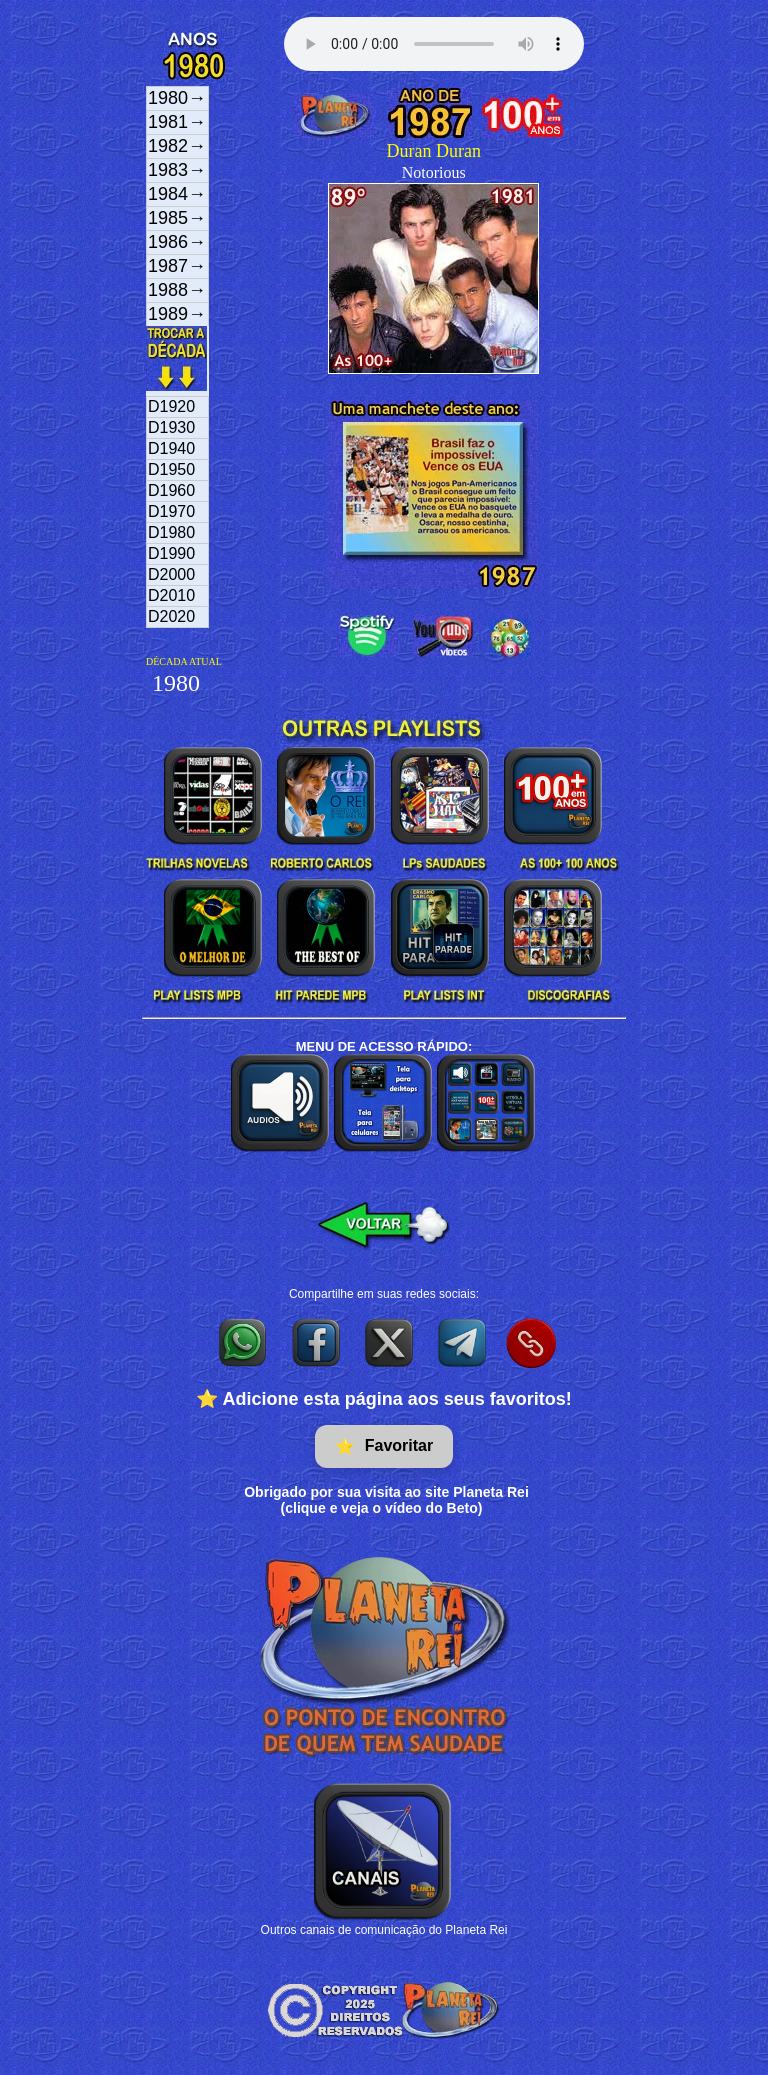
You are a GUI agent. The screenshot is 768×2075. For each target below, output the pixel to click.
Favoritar (384, 1446)
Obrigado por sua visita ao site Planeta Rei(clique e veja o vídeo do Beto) (386, 1500)
